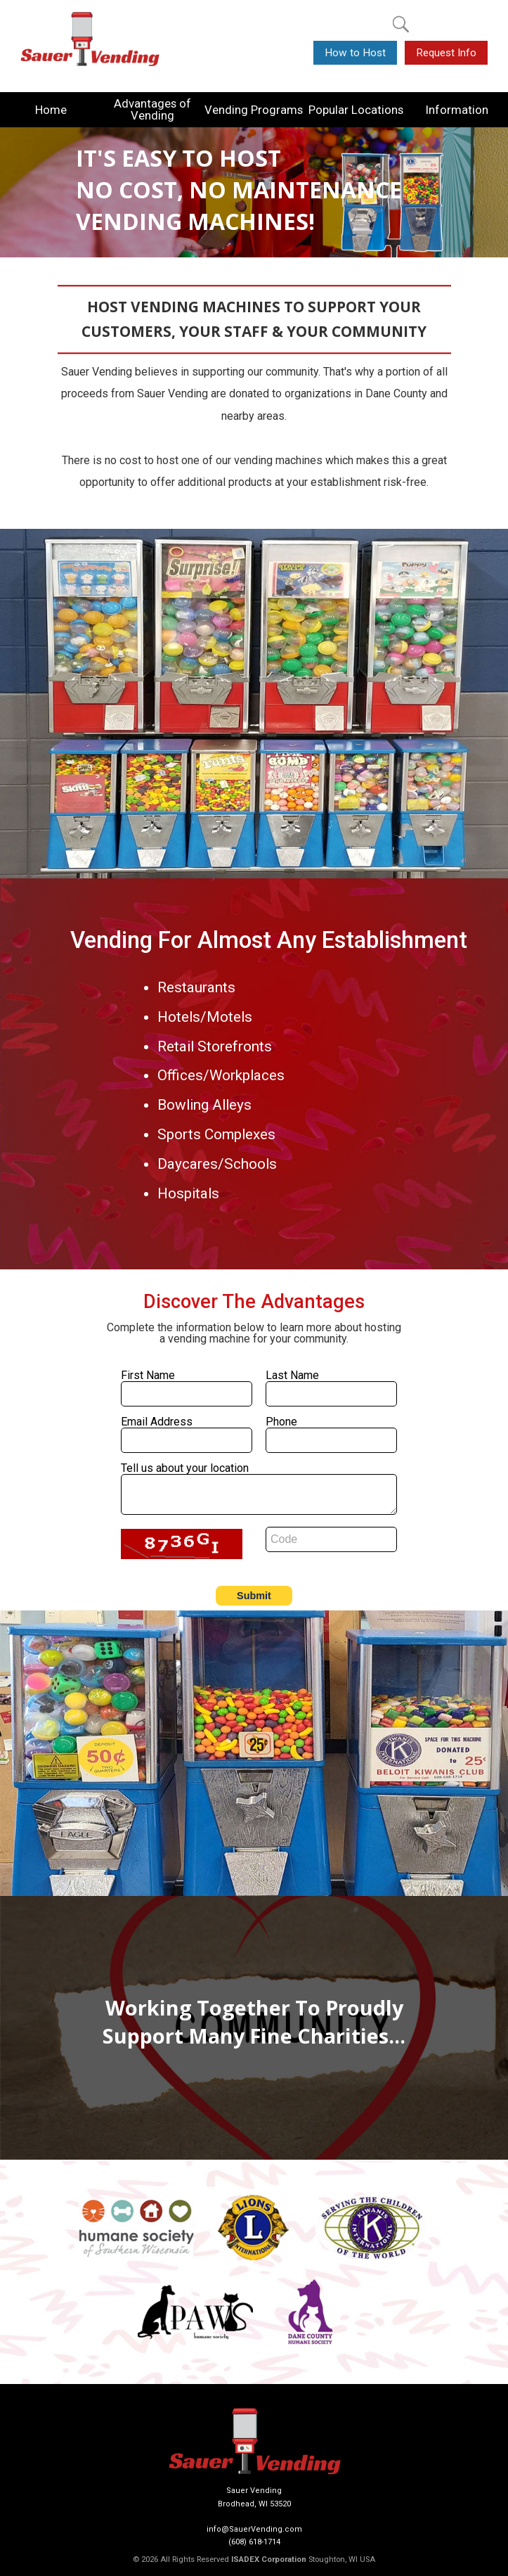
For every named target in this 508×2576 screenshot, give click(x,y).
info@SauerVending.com (254, 2529)
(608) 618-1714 (254, 2541)
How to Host (355, 52)
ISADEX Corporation (268, 2559)
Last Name (292, 1375)
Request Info (446, 52)
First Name (148, 1375)
